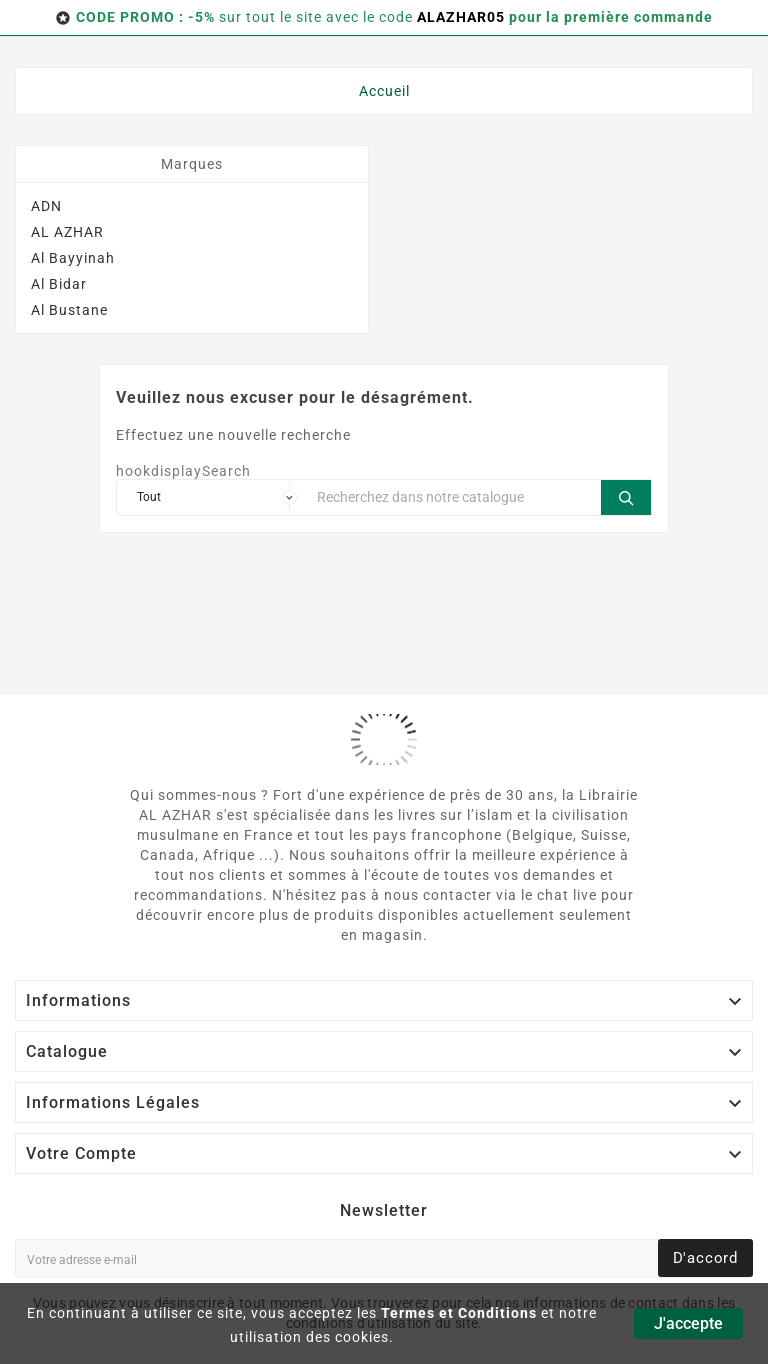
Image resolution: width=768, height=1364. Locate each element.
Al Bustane (69, 310)
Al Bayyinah (73, 258)
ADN (46, 206)
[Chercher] (454, 497)
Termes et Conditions (459, 1313)
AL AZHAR (67, 232)
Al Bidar (59, 284)
